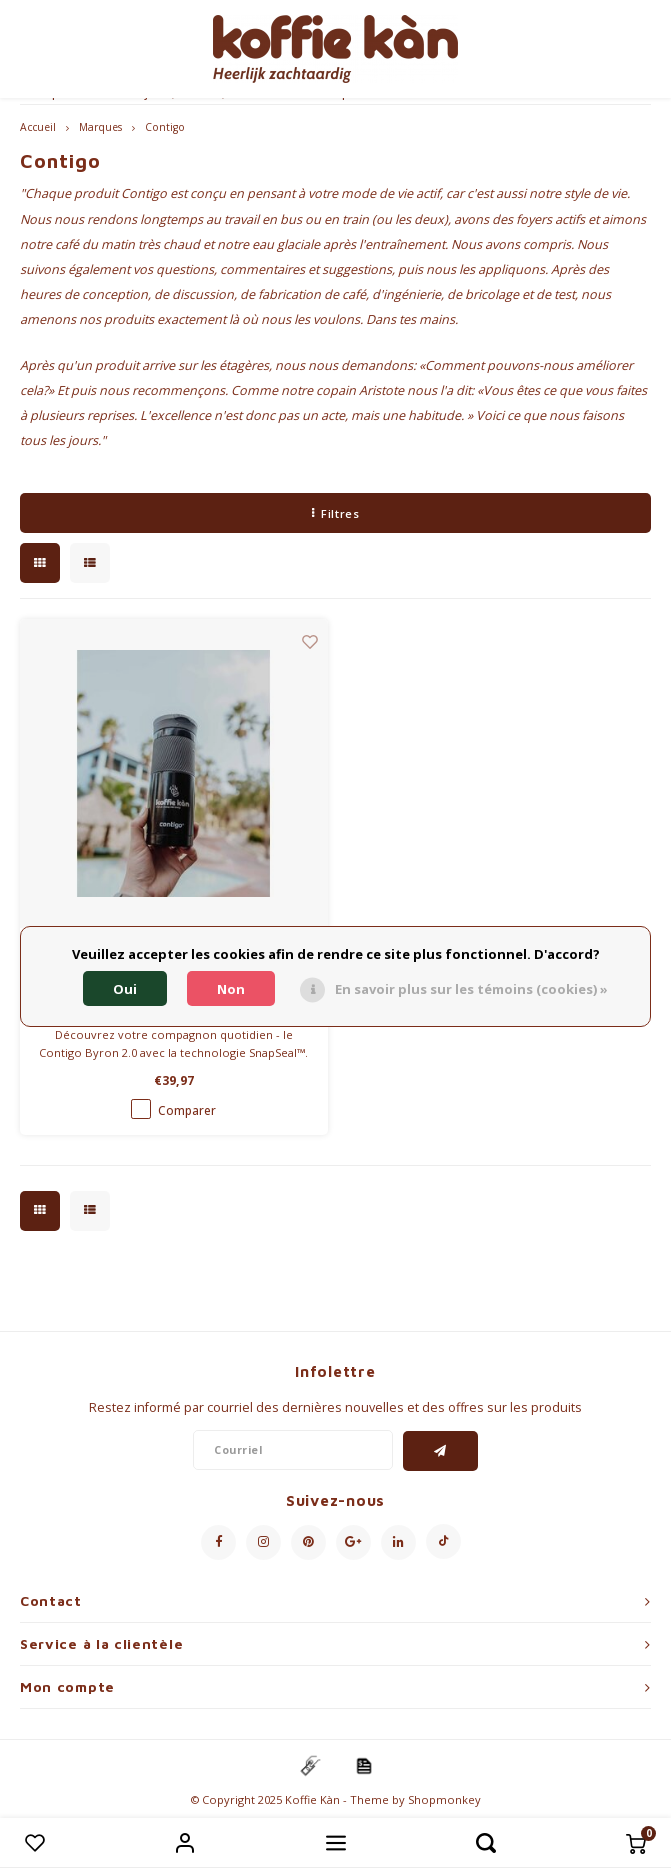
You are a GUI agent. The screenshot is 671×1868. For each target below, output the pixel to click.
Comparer (187, 1110)
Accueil (38, 127)
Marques (100, 127)
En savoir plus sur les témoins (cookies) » (471, 989)
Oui (125, 989)
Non (231, 989)
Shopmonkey (444, 1799)
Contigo (165, 127)
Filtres (335, 513)
